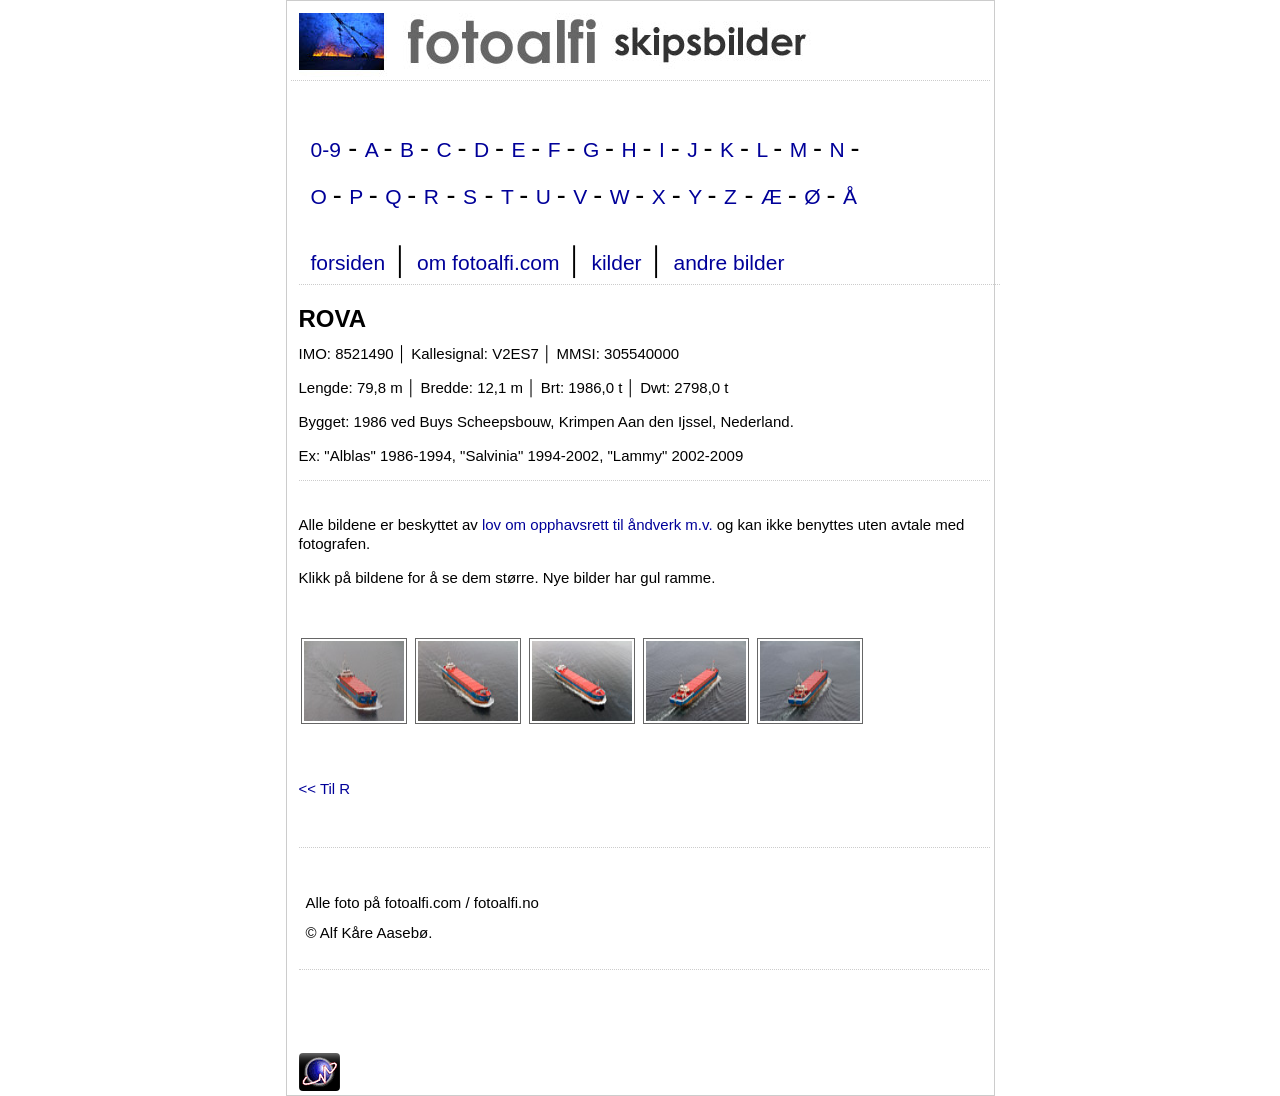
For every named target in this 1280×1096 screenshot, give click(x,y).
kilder (616, 262)
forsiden (348, 262)
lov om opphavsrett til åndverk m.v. (597, 524)
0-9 (326, 149)
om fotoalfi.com (488, 262)
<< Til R (325, 788)
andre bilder (728, 262)
